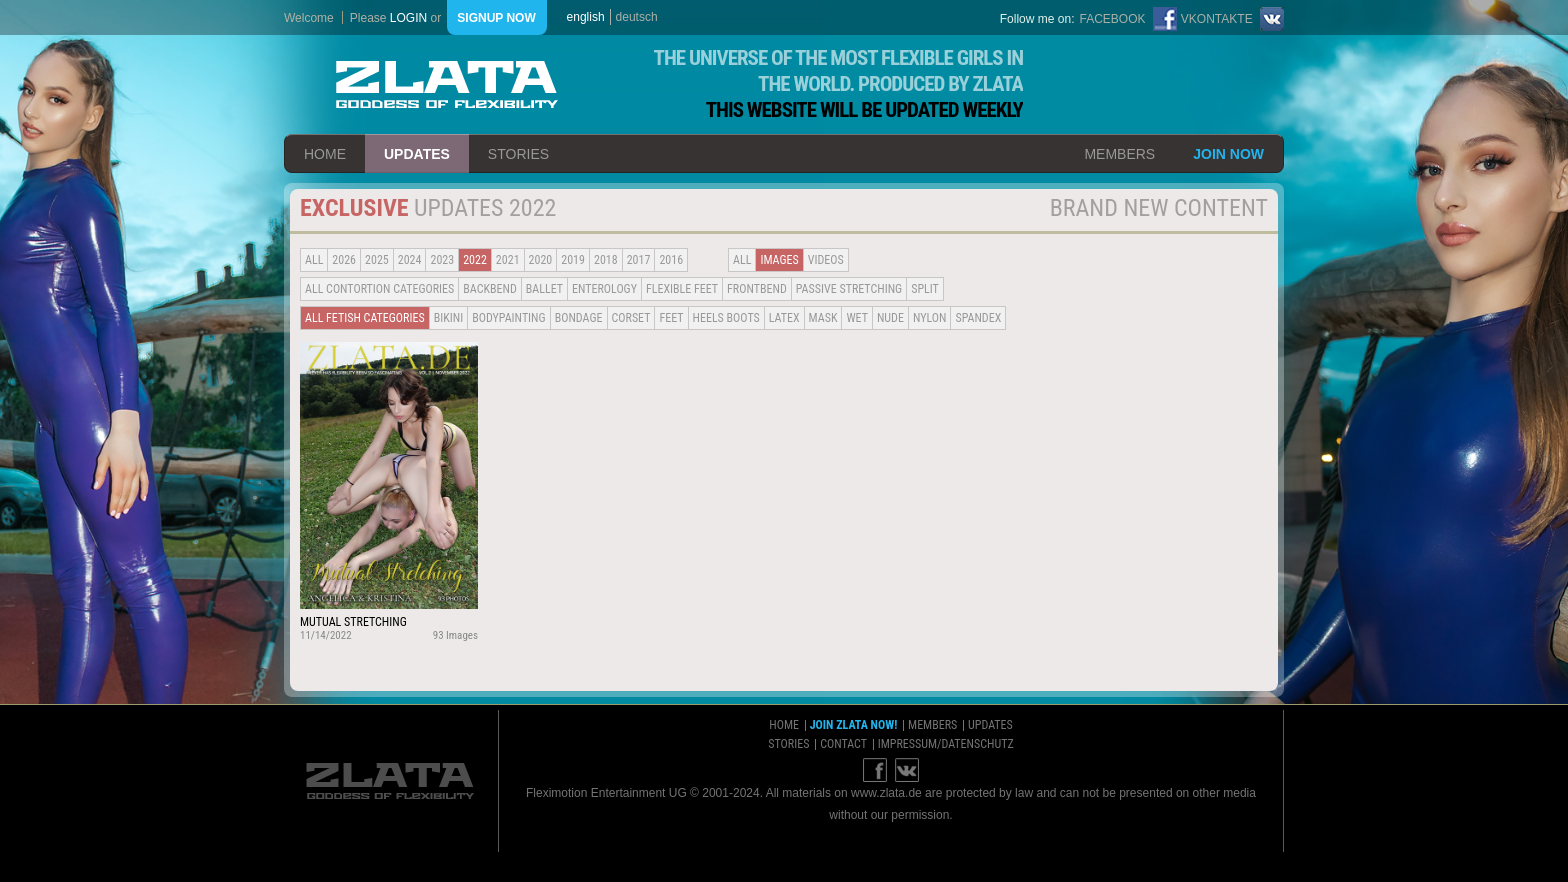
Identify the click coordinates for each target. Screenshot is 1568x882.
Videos (826, 260)
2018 (606, 260)
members (1119, 154)
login (408, 18)
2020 (541, 260)
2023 (442, 260)
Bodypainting (508, 318)
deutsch (637, 17)
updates (417, 154)
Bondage (579, 318)
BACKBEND (490, 289)
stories (518, 154)
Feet (671, 318)
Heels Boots (726, 318)
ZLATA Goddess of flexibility (447, 84)
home (325, 154)
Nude (890, 318)
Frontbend (757, 289)
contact (843, 744)
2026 (344, 260)
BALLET (544, 289)
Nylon (930, 318)
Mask (823, 318)
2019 (573, 260)
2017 (639, 260)
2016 (671, 260)
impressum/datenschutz (946, 744)
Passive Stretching (849, 289)
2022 (475, 260)
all (314, 260)
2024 (410, 260)
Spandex (978, 318)
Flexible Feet (682, 289)
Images (779, 260)
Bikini (449, 318)
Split (925, 289)
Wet (856, 318)
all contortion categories (379, 289)
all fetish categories (365, 318)
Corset (631, 318)
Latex (784, 318)
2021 (508, 260)
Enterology (604, 289)
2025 (377, 260)
